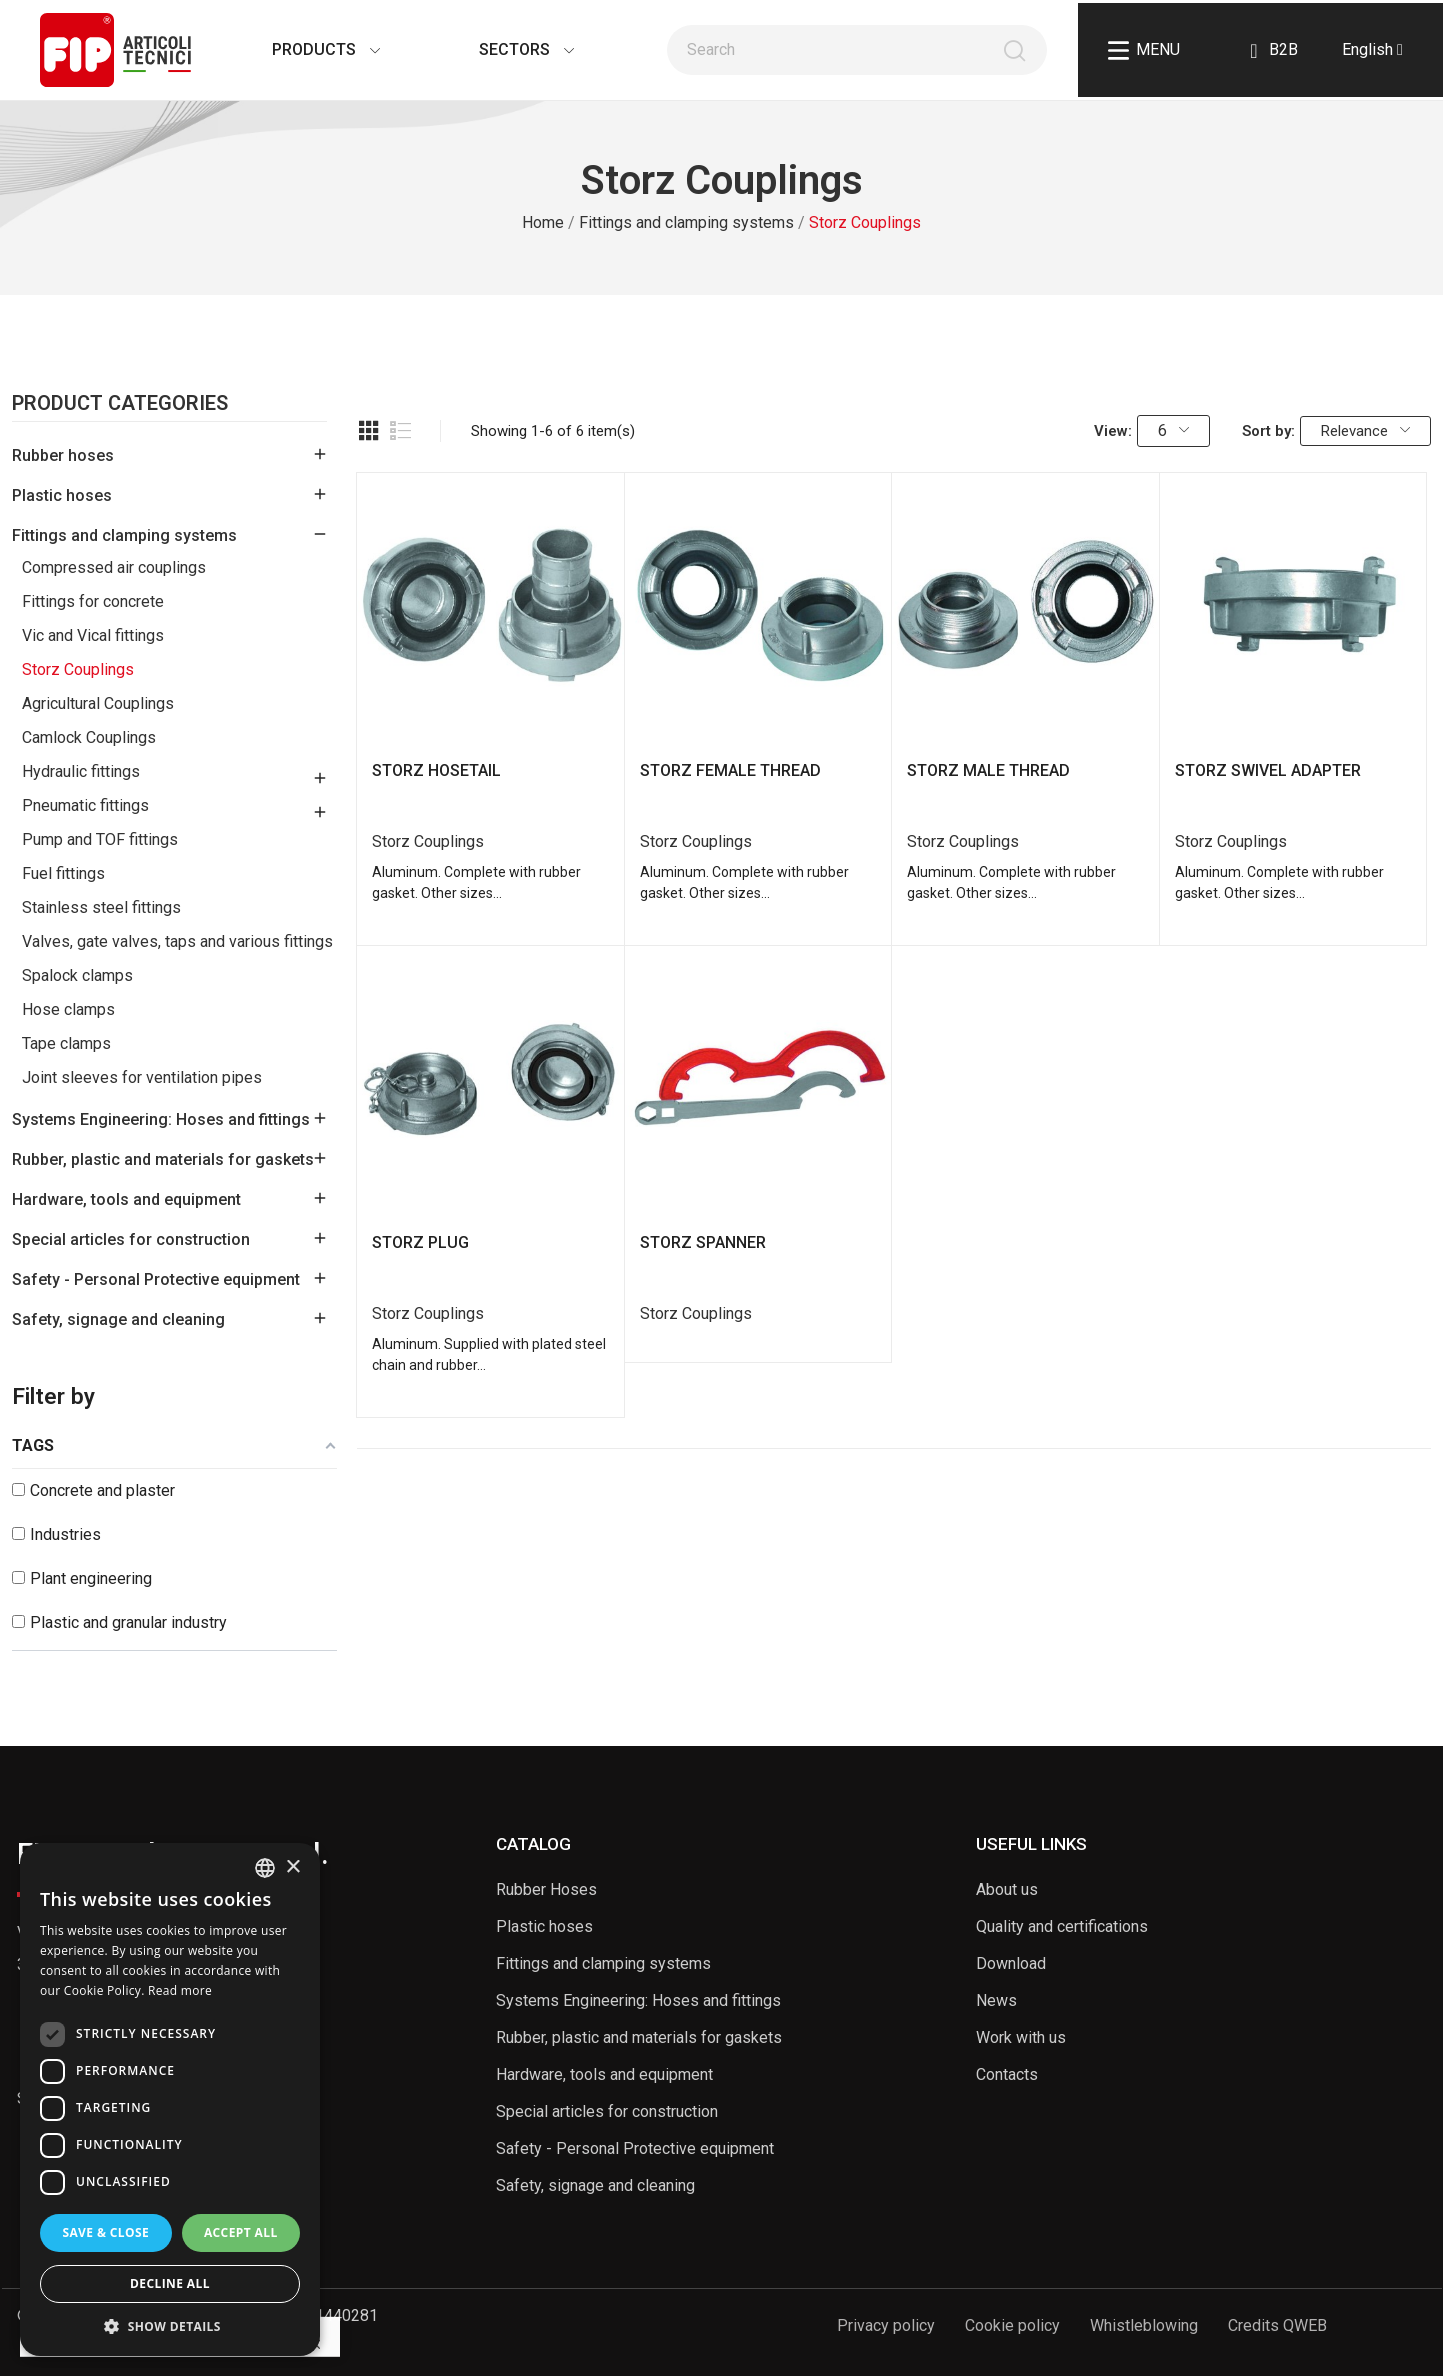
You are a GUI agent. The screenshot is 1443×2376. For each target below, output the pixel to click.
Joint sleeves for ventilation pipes (142, 1077)
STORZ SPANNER (703, 1242)
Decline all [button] (170, 2283)
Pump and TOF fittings (100, 839)
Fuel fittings (63, 873)
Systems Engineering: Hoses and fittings (161, 1119)
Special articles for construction (131, 1239)
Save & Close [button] (105, 2232)
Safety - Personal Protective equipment (156, 1279)
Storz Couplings (78, 669)
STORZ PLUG (420, 1242)
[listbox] (265, 1868)
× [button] (292, 1867)
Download (1011, 1963)
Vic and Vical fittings (93, 635)
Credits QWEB (1277, 2325)
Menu (1144, 50)
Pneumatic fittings (85, 805)
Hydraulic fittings (81, 771)
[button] (170, 2326)
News (996, 2000)
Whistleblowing (1144, 2325)
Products (306, 49)
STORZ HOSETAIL (436, 770)
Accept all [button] (241, 2232)
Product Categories (120, 404)
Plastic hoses (62, 495)
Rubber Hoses (546, 1889)
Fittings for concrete (93, 601)
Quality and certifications (1062, 1926)
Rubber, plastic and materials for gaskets (163, 1159)
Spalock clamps (77, 975)
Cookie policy (1012, 2325)
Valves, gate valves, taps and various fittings (177, 941)
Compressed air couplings (114, 567)
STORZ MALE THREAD (988, 770)
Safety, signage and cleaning (118, 1319)
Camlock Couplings (89, 737)
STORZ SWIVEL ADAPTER (1268, 770)
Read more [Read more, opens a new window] (180, 1990)
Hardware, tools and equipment (126, 1199)
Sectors (506, 49)
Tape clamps (66, 1043)
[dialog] (170, 2099)
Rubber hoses (63, 455)
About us (1007, 1889)
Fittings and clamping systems (124, 535)
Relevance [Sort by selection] (1365, 431)
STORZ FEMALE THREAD (730, 770)
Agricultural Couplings (98, 703)
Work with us (1021, 2037)
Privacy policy (886, 2325)
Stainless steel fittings (101, 907)
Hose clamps (68, 1009)
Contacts (1007, 2074)
